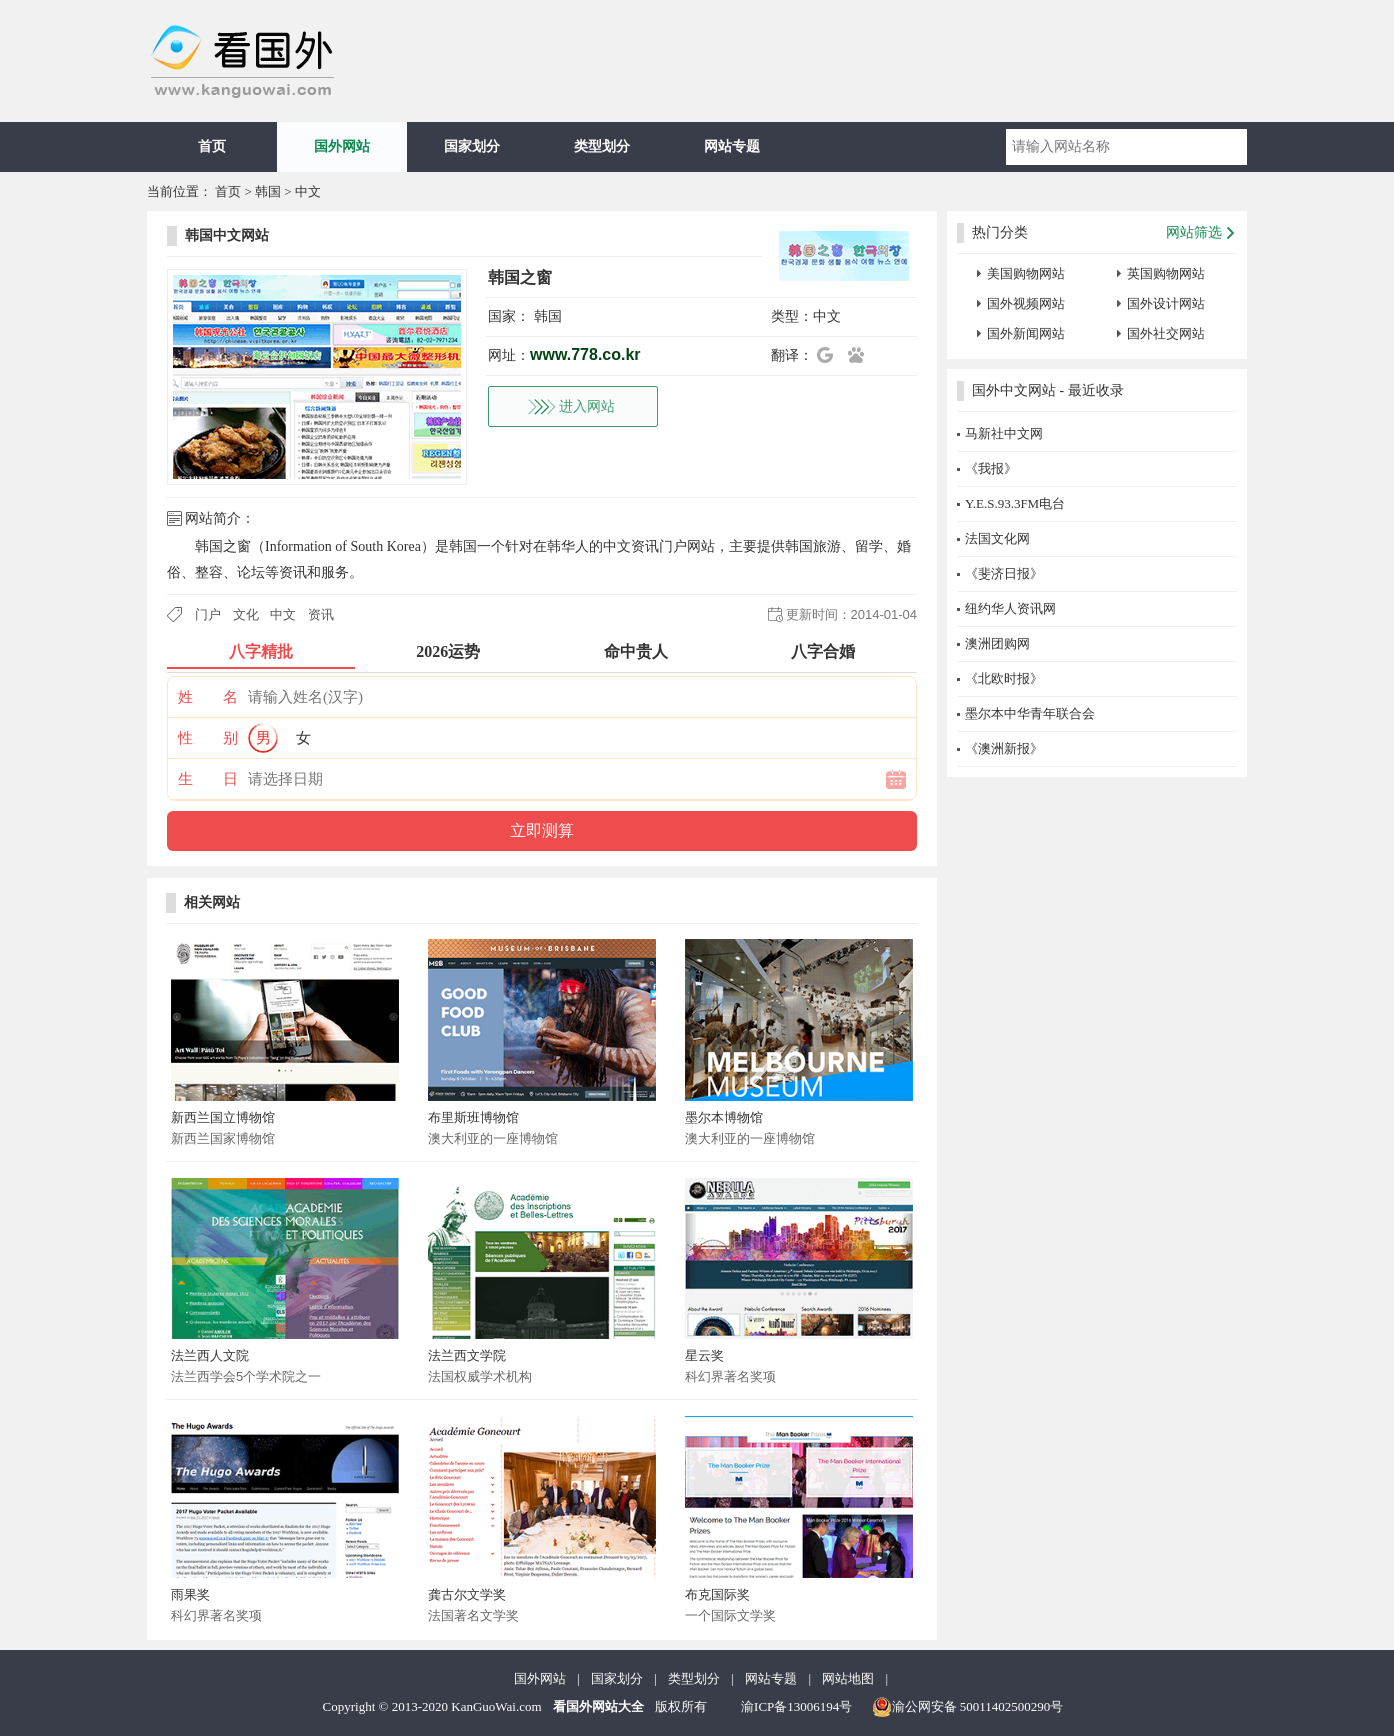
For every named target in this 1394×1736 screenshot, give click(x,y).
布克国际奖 (717, 1594)
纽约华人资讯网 (1010, 608)
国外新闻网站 (1026, 333)
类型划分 (602, 146)
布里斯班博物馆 (473, 1117)
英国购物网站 (1166, 273)
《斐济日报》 (1004, 573)
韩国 (268, 191)
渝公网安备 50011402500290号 (968, 1707)
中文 (308, 191)
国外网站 (342, 146)
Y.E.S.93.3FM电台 (1015, 503)
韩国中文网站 (227, 235)
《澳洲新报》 (1004, 748)
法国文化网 (997, 538)
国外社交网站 (1166, 333)
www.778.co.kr (585, 354)
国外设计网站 (1166, 303)
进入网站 (587, 406)
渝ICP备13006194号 (796, 1706)
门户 (208, 614)
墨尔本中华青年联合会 (1030, 713)
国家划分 (472, 146)
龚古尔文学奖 (467, 1594)
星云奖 (704, 1355)
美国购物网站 (1026, 273)
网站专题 (732, 146)
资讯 (321, 614)
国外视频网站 (1026, 303)
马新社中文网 (1004, 433)
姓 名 (208, 697)
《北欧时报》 (1004, 678)
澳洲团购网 (997, 643)
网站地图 (848, 1678)
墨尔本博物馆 (724, 1117)
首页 (212, 146)
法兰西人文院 (210, 1355)
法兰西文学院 (467, 1355)
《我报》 (991, 468)
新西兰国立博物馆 (223, 1117)
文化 (246, 614)
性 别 (208, 738)
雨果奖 (190, 1594)
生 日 (208, 779)
